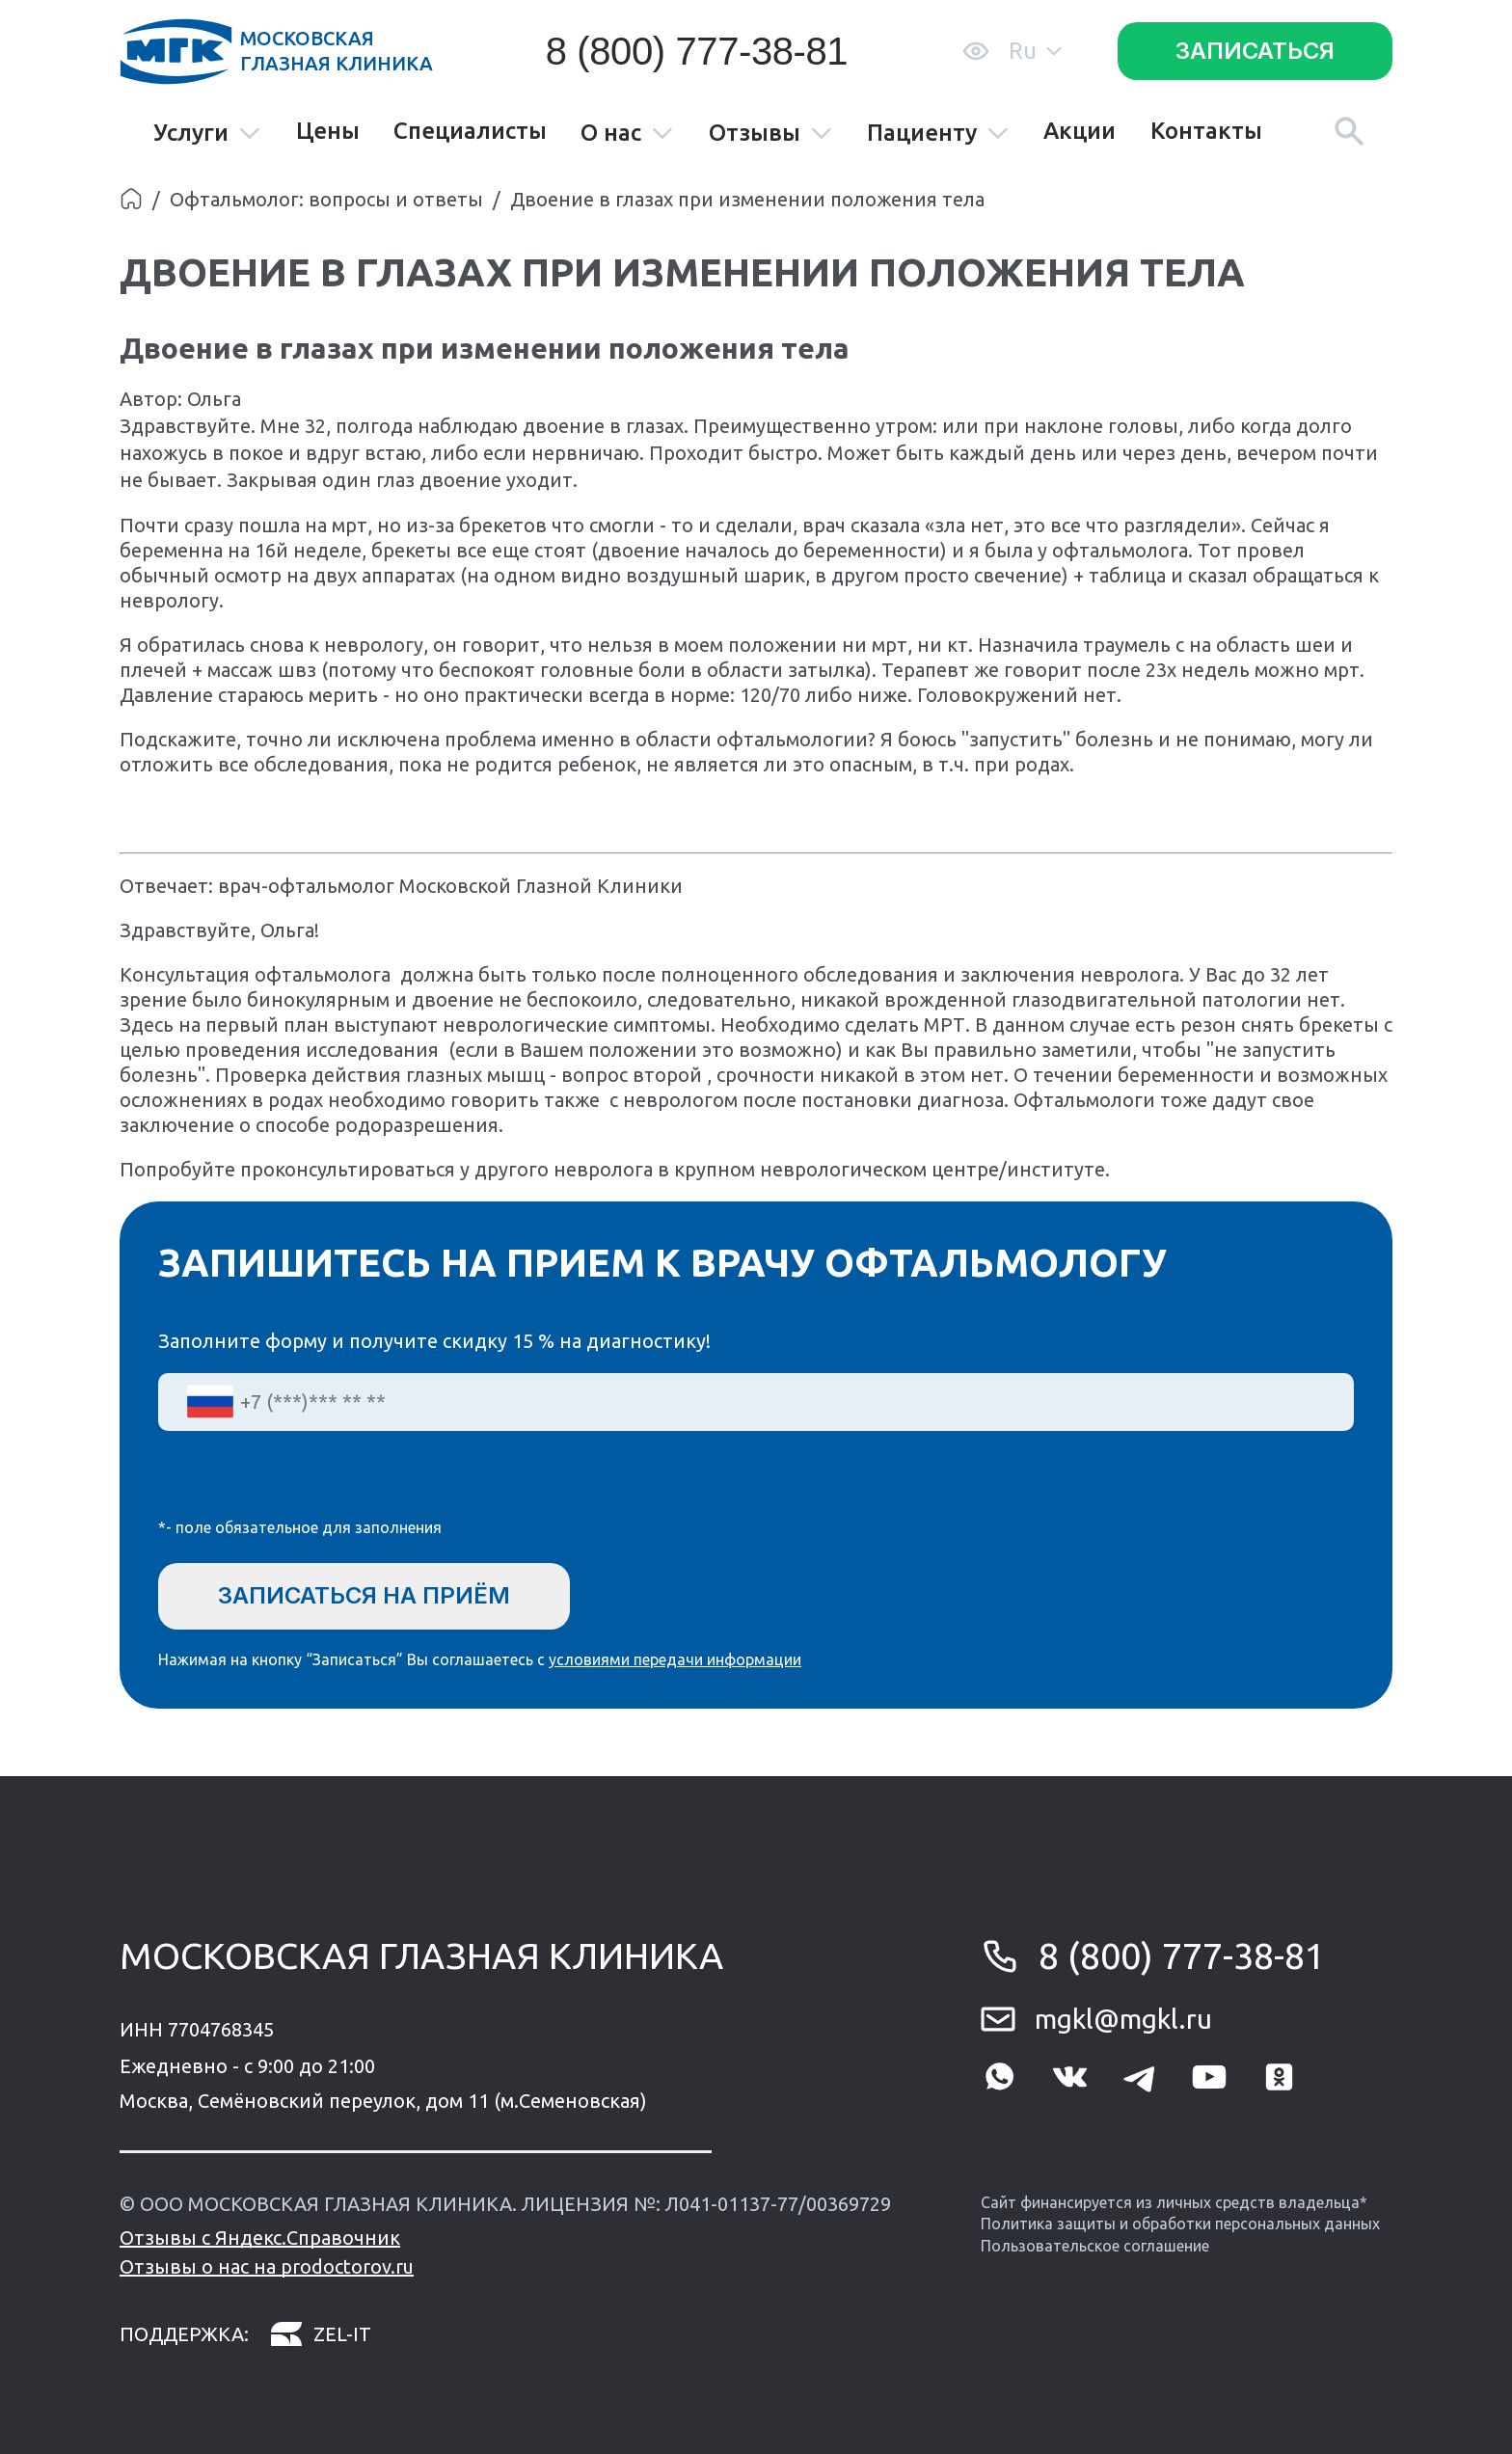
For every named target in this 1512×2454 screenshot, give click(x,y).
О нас (627, 133)
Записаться (1255, 51)
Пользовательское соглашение (1095, 2245)
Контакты (1206, 131)
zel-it (320, 2335)
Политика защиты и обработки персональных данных (1180, 2223)
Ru (1035, 51)
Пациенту (938, 133)
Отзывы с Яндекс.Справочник (260, 2237)
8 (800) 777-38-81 (697, 51)
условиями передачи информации (675, 1659)
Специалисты (470, 131)
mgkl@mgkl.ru (1123, 2019)
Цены (328, 131)
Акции (1079, 131)
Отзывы (771, 133)
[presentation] (304, 1486)
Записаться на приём (364, 1595)
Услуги (207, 133)
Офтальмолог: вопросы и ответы (326, 199)
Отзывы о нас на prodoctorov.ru (267, 2266)
